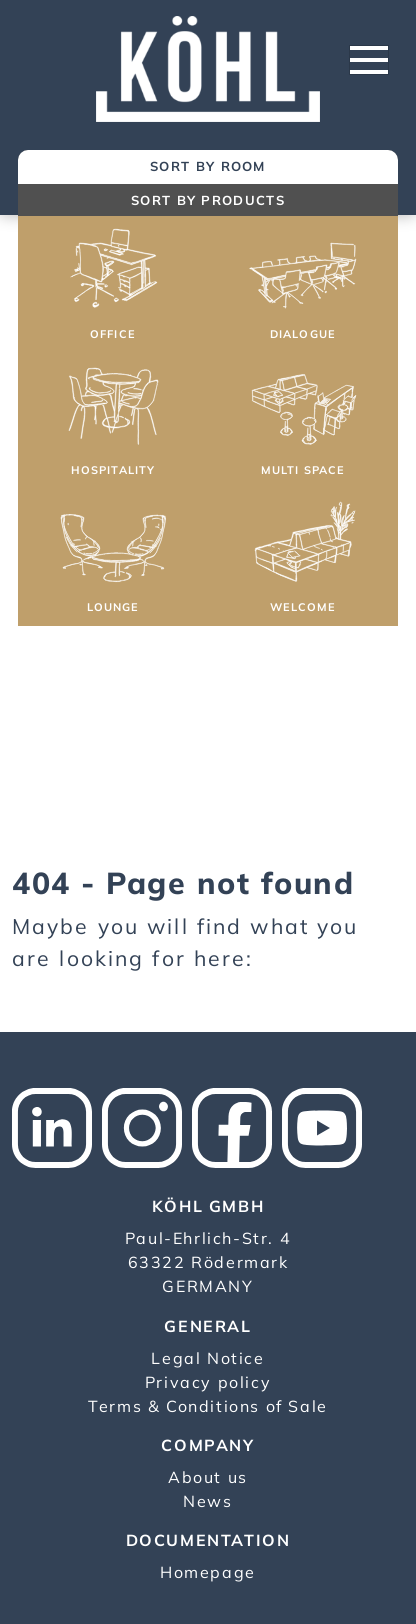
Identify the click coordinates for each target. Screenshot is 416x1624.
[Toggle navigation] (369, 60)
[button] (113, 287)
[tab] (208, 167)
